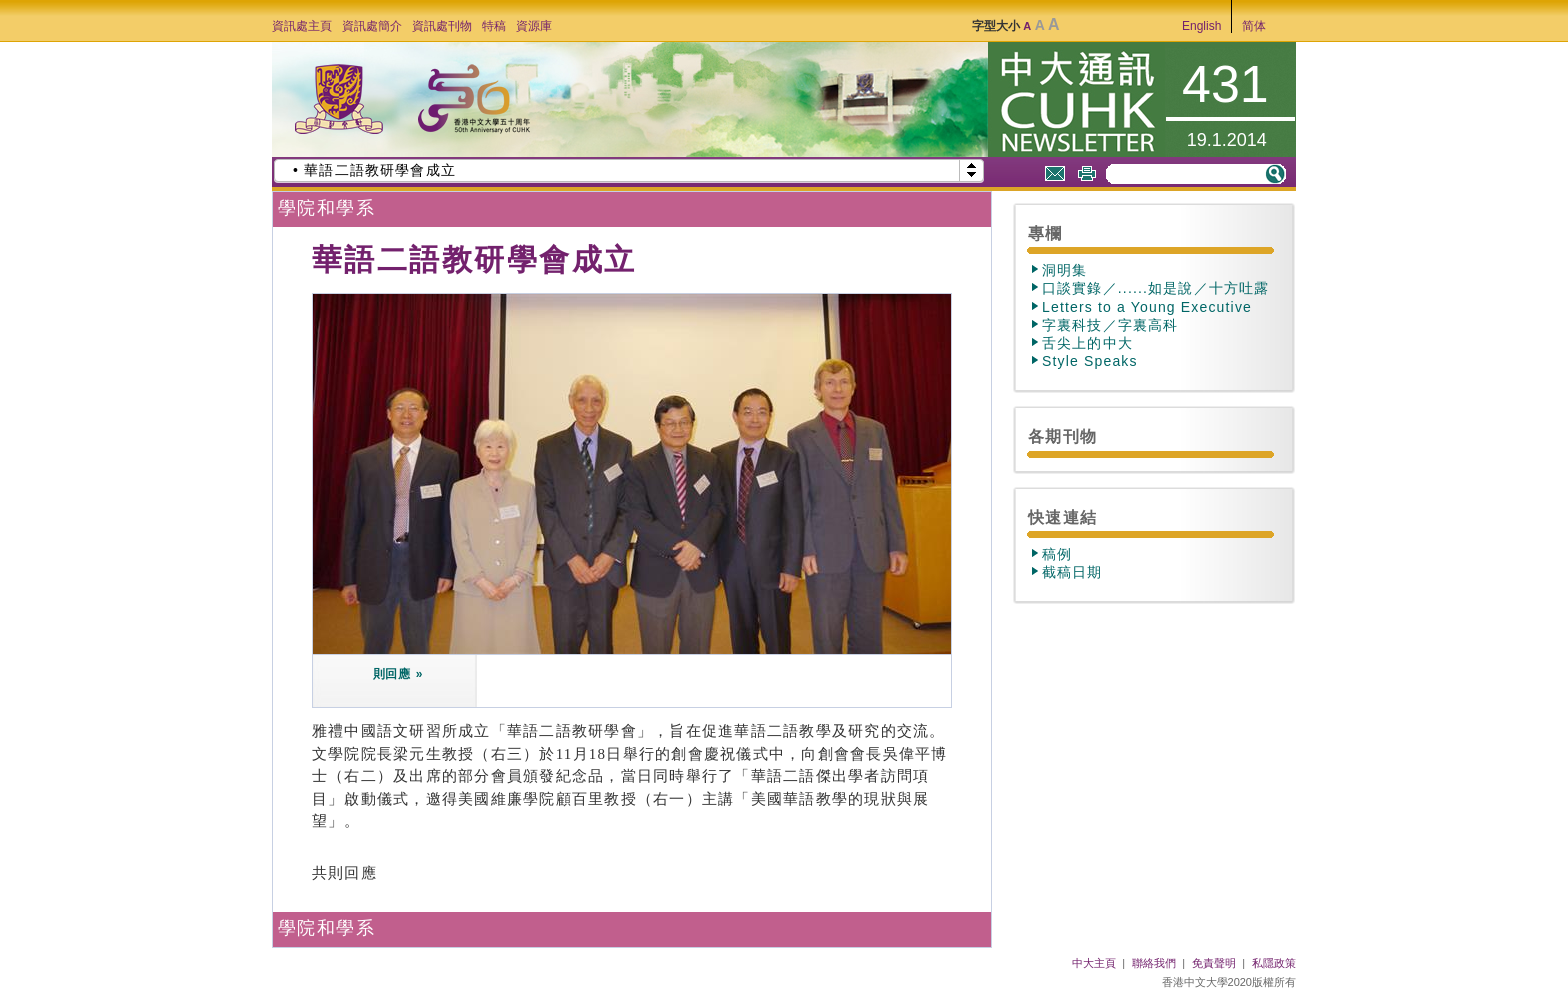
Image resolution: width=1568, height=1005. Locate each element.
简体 (1254, 26)
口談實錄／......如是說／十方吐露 (1155, 288)
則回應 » (398, 674)
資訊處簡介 (372, 26)
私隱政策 (1274, 963)
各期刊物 (1062, 436)
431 (1225, 84)
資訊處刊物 (442, 26)
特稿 (494, 26)
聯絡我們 (1154, 963)
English (1201, 26)
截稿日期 (1072, 572)
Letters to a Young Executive (1147, 307)
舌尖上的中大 (1087, 343)
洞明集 (1065, 270)
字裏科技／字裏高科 (1110, 325)
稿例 (1057, 554)
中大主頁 (1094, 963)
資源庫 (534, 26)
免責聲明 (1214, 963)
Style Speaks (1090, 361)
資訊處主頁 (302, 26)
